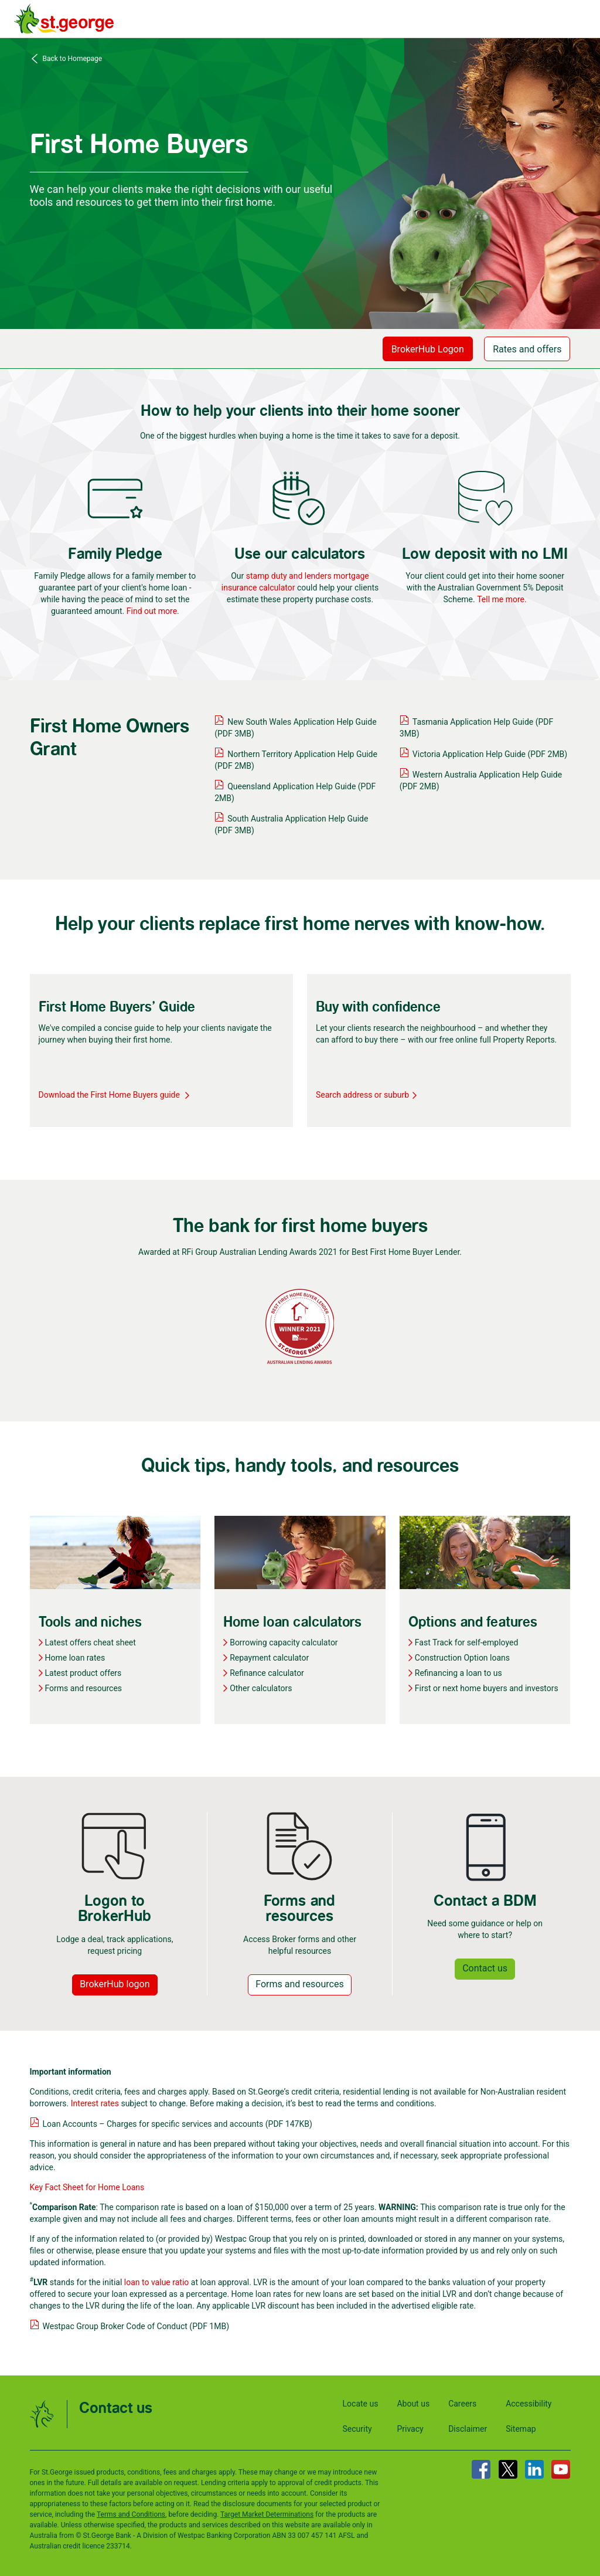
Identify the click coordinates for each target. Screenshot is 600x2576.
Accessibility (528, 2403)
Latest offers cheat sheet (90, 1642)
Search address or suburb (366, 1094)
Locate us (361, 2403)
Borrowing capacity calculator (284, 1642)
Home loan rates (75, 1657)
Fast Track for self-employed (467, 1642)
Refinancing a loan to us (458, 1673)
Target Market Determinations (266, 2514)
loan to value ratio (156, 2282)
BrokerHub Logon (427, 349)
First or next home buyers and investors (486, 1688)
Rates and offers (527, 349)
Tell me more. (502, 599)
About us (413, 2403)
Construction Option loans (462, 1657)
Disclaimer (467, 2429)
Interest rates (95, 2103)
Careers (462, 2403)
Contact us (484, 1968)
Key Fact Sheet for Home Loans (87, 2187)
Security (357, 2429)
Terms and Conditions (131, 2514)
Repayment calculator (269, 1657)
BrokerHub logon (114, 1984)
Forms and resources (83, 1688)
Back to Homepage (71, 58)
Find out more (152, 611)
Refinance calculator (267, 1673)
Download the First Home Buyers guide (114, 1094)
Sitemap (521, 2429)
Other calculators (261, 1688)
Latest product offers (83, 1673)
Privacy (410, 2429)
